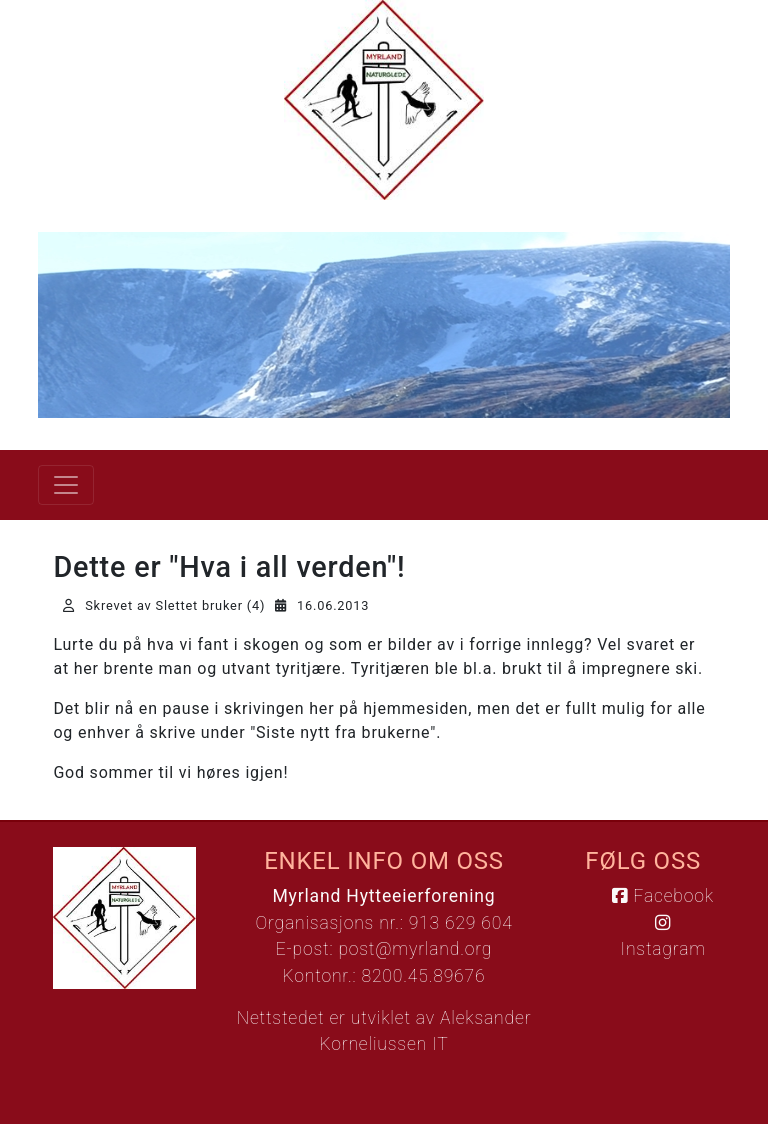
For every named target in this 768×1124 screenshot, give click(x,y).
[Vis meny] (66, 485)
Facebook (662, 896)
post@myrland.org (415, 949)
